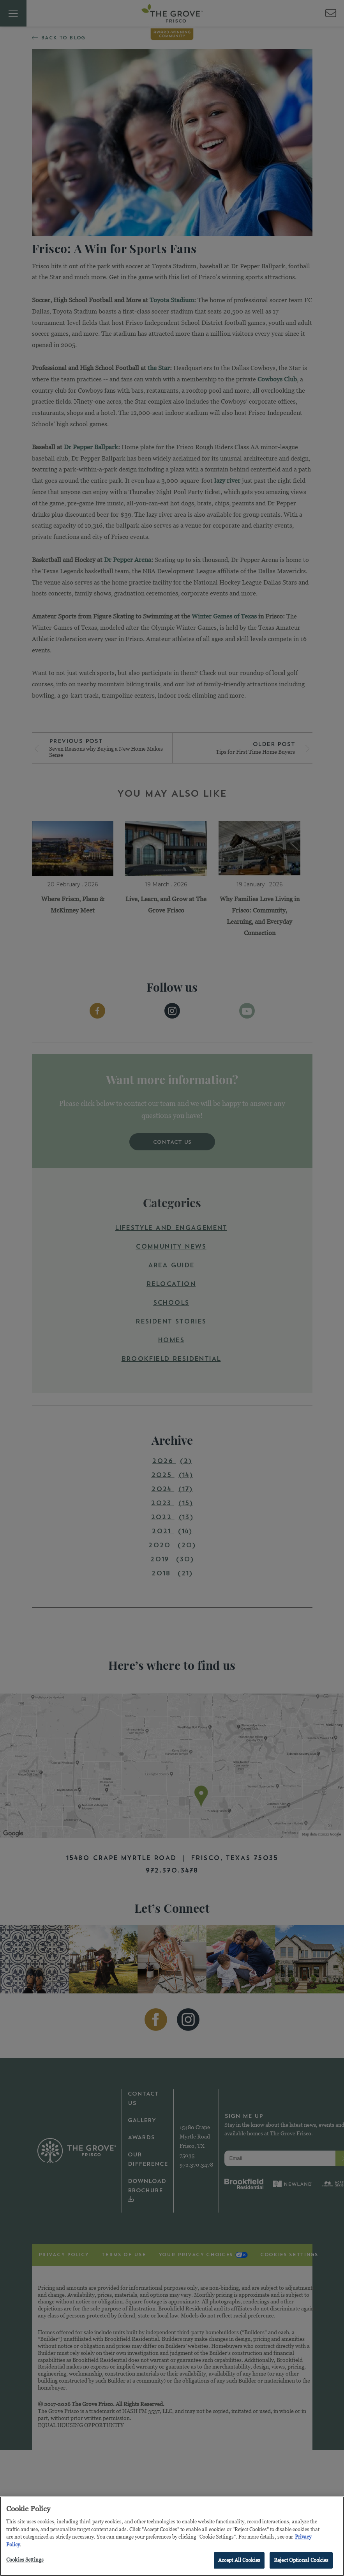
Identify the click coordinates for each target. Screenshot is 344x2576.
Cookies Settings (25, 2561)
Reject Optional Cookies (301, 2561)
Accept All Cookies (239, 2561)
